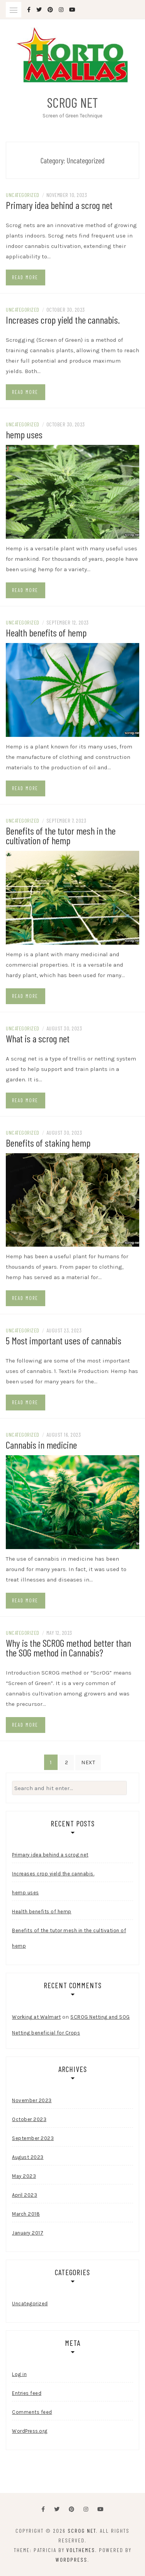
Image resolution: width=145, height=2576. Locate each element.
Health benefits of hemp (46, 632)
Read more (25, 277)
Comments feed (32, 2412)
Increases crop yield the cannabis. (63, 320)
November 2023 (32, 2100)
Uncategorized (22, 195)
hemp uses (24, 434)
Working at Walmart (36, 2017)
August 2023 (28, 2157)
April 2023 (24, 2195)
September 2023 (33, 2138)
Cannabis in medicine (41, 1445)
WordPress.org (30, 2431)
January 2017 (27, 2233)
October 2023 (29, 2119)
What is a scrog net (38, 1038)
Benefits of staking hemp (48, 1143)
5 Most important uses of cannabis (63, 1340)
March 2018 (26, 2214)
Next (88, 1762)
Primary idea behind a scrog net (59, 205)
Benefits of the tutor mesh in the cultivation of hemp (61, 835)
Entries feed (26, 2393)
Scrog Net (72, 102)
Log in (19, 2374)
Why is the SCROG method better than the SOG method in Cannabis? (68, 1647)
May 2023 (24, 2176)
